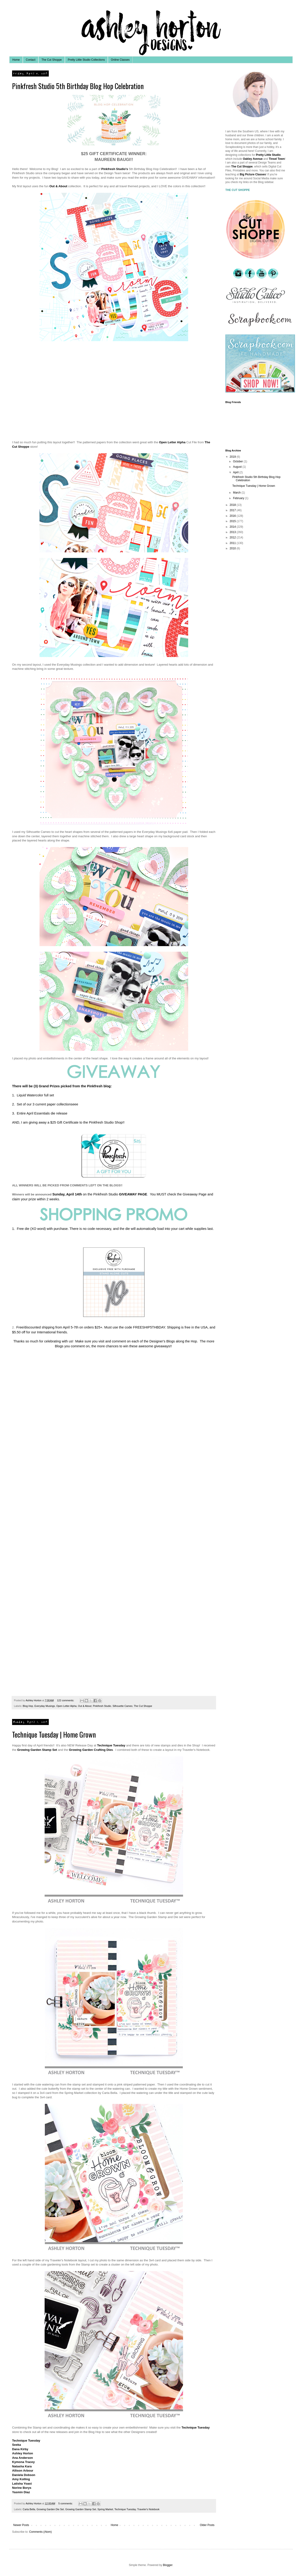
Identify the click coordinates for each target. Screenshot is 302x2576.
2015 (233, 521)
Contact (30, 59)
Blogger (167, 2565)
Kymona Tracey (23, 2462)
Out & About (85, 1706)
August (238, 466)
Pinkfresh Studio (102, 1706)
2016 (233, 515)
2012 (233, 537)
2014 (233, 526)
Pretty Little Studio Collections (86, 59)
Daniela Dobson (23, 2475)
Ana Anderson (22, 2457)
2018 (233, 505)
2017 (233, 510)
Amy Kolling (21, 2479)
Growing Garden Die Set (50, 2509)
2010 (233, 548)
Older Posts (207, 2525)
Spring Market (105, 2509)
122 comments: (66, 1700)
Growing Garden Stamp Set (80, 2509)
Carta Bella (29, 2509)
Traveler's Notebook (148, 2509)
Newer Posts (21, 2525)
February (239, 498)
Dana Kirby (20, 2449)
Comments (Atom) (40, 2531)
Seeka (16, 2444)
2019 (233, 456)
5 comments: (65, 2503)
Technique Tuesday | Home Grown (54, 1734)
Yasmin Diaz (21, 2492)
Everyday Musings (44, 1706)
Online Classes (120, 59)
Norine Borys (21, 2487)
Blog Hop (28, 1706)
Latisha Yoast (22, 2483)
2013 (233, 532)
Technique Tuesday (26, 2440)
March (237, 492)
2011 (233, 543)
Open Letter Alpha (66, 1706)
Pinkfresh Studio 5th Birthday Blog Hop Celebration (78, 86)
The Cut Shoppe (51, 59)
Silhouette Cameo (122, 1706)
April (236, 472)
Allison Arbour (22, 2470)
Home (16, 59)
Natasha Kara (22, 2466)
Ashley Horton (22, 2453)
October (238, 461)
